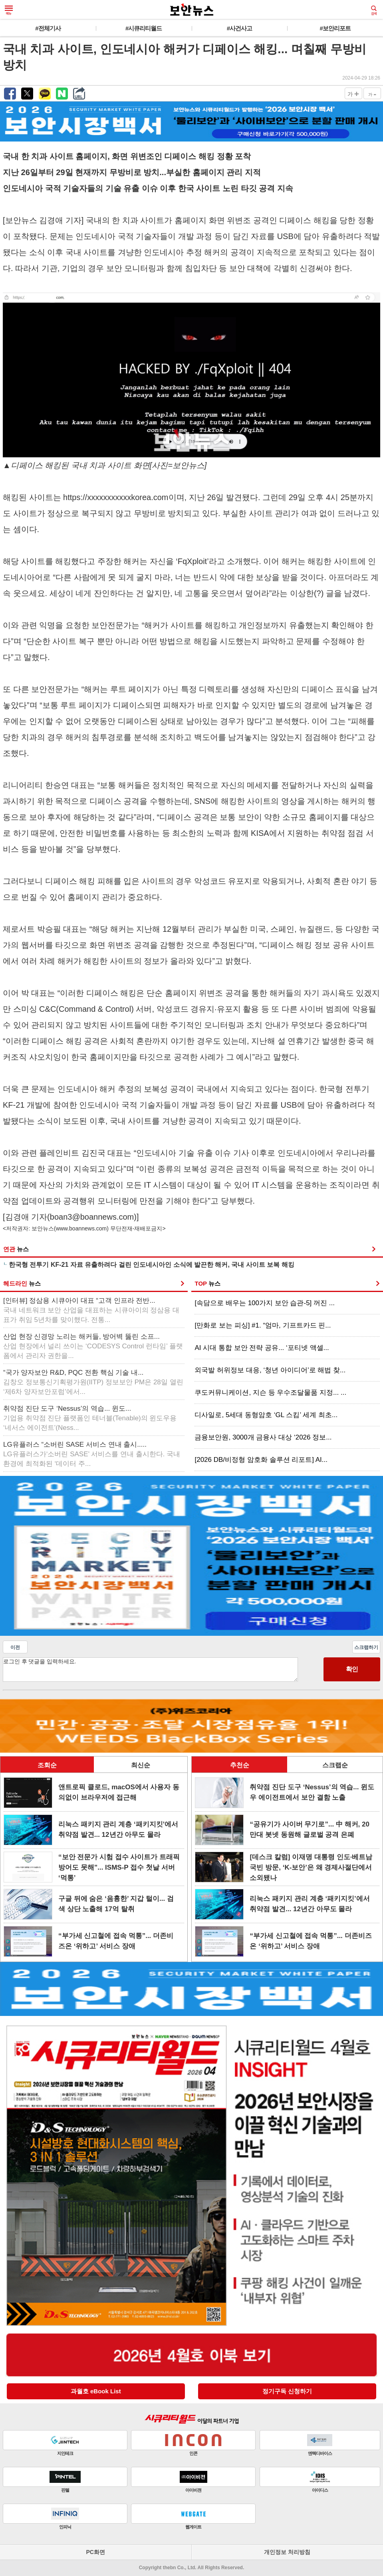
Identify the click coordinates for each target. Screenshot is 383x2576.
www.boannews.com (81, 1228)
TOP (207, 1283)
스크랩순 (335, 1765)
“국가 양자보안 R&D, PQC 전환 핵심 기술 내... (93, 1382)
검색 (374, 10)
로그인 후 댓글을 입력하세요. (150, 1669)
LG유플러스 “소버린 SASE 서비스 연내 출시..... (91, 1454)
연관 (16, 1249)
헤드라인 (22, 1283)
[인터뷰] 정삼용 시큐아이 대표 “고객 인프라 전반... (91, 1310)
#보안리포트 (334, 28)
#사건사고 (239, 28)
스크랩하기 (366, 1647)
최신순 (140, 1765)
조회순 (47, 1765)
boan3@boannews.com (92, 1216)
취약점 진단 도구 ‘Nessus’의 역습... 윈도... (90, 1418)
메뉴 (9, 10)
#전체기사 (47, 28)
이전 (15, 1647)
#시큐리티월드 (143, 28)
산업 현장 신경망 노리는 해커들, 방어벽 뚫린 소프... (93, 1346)
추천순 (239, 1765)
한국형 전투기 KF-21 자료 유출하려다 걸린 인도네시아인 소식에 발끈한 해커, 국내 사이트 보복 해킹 (151, 1264)
